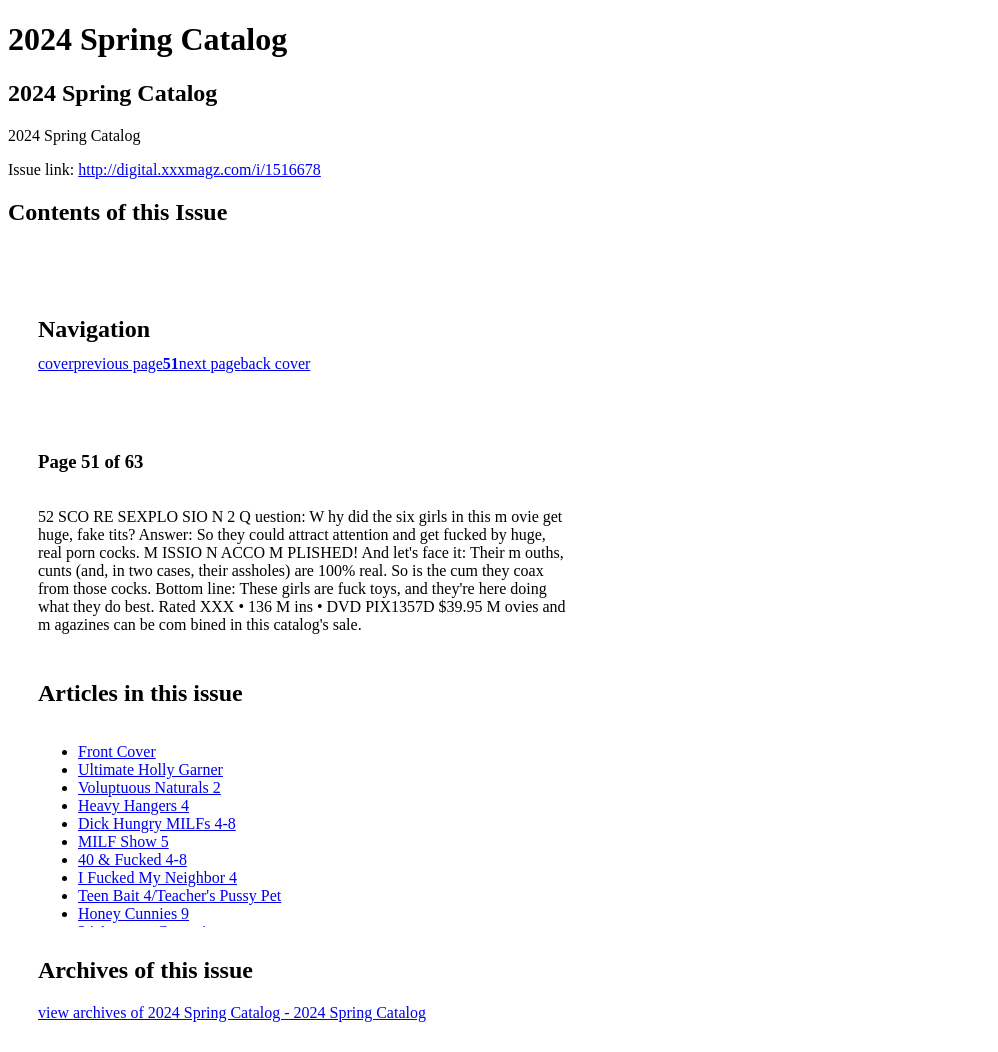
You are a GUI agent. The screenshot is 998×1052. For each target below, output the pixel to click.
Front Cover (117, 751)
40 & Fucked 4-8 (132, 859)
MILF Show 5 (123, 841)
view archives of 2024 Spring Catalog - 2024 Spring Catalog (232, 1012)
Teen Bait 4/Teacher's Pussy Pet (179, 895)
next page (210, 363)
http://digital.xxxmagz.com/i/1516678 (199, 169)
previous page (118, 363)
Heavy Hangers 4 (133, 805)
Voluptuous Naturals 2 (149, 787)
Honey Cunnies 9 (133, 913)
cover (56, 363)
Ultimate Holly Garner (150, 769)
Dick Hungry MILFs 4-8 (157, 823)
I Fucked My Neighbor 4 (157, 877)
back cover (276, 363)
